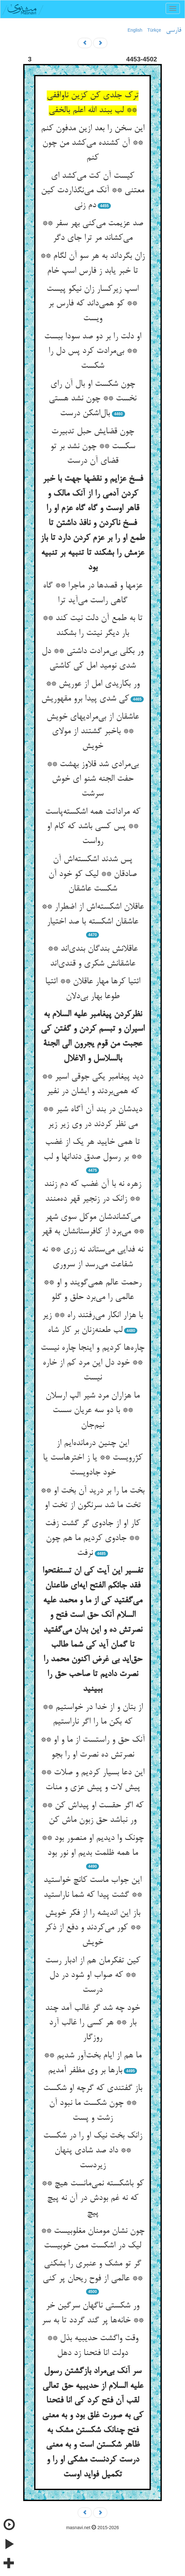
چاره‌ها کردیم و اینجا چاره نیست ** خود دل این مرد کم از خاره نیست (92, 1363)
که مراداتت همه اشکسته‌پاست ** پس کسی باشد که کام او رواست (92, 827)
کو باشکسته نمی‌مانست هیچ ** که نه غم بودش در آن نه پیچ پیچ (93, 2198)
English (135, 30)
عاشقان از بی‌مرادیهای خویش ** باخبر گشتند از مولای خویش (92, 732)
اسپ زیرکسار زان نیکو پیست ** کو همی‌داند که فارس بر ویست (92, 304)
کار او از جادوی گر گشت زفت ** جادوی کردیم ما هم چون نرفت (92, 1538)
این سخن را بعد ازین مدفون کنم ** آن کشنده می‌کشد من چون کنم (92, 143)
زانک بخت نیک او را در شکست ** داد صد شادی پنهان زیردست (92, 2150)
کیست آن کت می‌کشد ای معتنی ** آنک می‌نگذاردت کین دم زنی (92, 191)
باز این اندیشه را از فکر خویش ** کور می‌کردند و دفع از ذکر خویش (92, 1928)
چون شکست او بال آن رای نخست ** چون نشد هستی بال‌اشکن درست (92, 399)
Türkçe (154, 30)
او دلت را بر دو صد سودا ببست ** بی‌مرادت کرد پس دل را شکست (92, 351)
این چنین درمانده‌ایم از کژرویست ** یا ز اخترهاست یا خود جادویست (92, 1458)
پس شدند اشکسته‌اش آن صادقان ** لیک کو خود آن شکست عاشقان (92, 874)
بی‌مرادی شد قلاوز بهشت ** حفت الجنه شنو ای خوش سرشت (93, 779)
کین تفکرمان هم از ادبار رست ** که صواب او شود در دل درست (92, 1975)
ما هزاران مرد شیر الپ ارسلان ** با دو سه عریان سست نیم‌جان (92, 1411)
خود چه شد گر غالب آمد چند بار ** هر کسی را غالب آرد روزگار (92, 2023)
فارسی (173, 30)
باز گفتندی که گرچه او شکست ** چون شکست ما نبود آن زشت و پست (92, 2103)
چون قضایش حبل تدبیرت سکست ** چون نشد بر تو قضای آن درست (92, 446)
